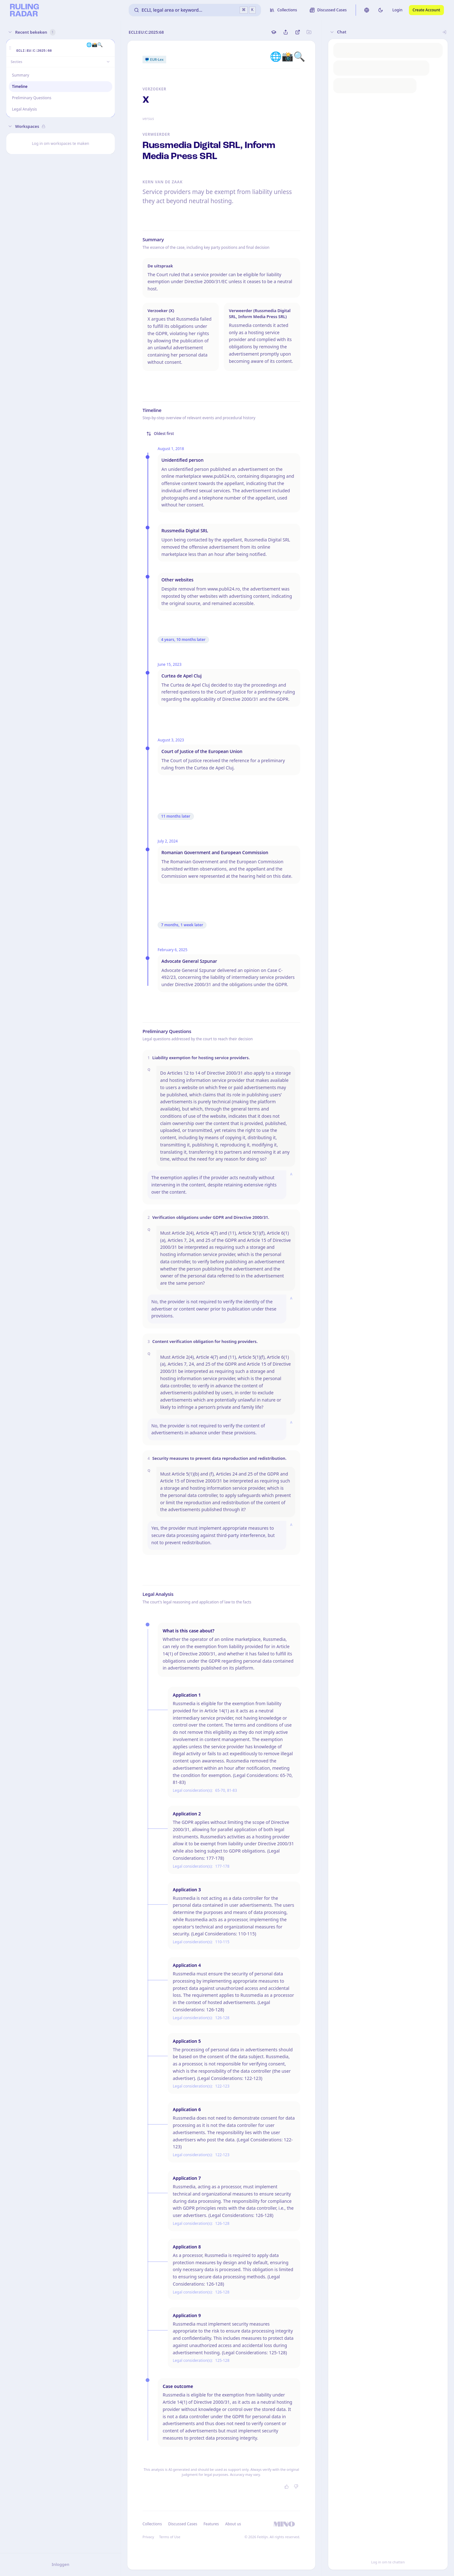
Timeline (19, 86)
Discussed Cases (182, 2524)
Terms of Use (169, 2536)
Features (211, 2524)
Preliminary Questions (31, 97)
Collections (152, 2524)
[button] (10, 48)
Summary (20, 75)
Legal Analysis (24, 109)
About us (233, 2524)
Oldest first (160, 433)
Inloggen (60, 2564)
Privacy (148, 2536)
